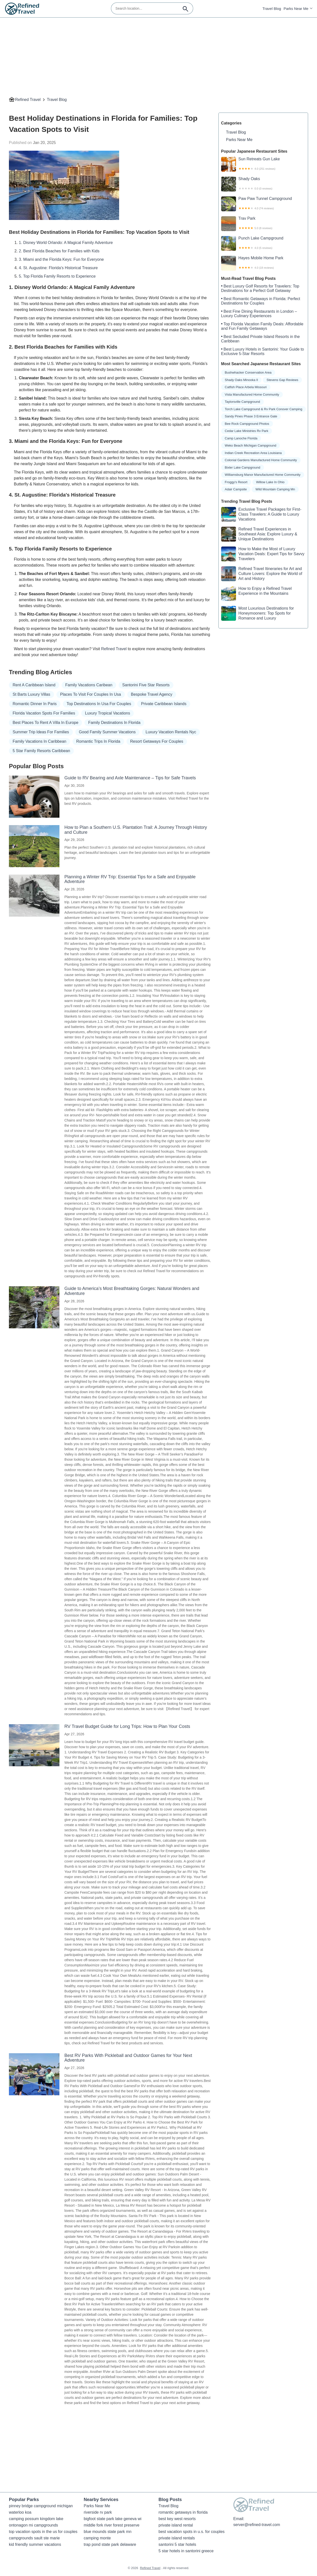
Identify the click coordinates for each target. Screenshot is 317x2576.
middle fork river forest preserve (111, 2525)
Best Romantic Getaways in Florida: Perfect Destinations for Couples (260, 301)
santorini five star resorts (146, 685)
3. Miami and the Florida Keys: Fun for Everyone (61, 259)
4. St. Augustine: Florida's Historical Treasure (58, 268)
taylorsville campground (242, 402)
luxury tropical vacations (107, 713)
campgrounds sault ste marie (34, 2538)
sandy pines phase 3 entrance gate (251, 416)
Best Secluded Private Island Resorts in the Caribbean (260, 338)
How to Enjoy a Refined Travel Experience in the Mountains (256, 593)
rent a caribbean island (34, 685)
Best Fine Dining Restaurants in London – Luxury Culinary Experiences (259, 313)
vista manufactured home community (252, 394)
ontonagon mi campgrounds (33, 2525)
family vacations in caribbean (39, 741)
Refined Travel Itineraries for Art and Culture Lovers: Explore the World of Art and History (261, 573)
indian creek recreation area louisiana (253, 453)
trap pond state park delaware (110, 2544)
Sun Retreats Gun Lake (263, 164)
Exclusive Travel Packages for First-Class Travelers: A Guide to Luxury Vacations (261, 514)
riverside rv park (98, 2512)
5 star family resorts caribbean (41, 751)
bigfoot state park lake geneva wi (112, 2519)
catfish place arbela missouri (246, 387)
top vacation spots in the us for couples (43, 2531)
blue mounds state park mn (108, 2531)
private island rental (175, 2525)
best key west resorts (177, 2519)
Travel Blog (272, 8)
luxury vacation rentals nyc (171, 732)
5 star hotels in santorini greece (185, 2551)
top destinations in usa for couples (99, 704)
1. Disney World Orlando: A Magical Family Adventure (66, 242)
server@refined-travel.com (256, 2525)
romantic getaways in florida (183, 2512)
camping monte (97, 2538)
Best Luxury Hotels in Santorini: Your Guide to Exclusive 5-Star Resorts (262, 351)
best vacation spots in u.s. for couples (191, 2531)
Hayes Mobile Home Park (263, 263)
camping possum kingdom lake (36, 2519)
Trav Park (263, 223)
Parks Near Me (296, 8)
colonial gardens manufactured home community (261, 460)
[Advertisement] (157, 52)
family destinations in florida (114, 722)
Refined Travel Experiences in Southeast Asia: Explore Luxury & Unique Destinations (259, 534)
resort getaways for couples (156, 741)
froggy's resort (236, 482)
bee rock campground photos (247, 424)
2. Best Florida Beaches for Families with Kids (59, 251)
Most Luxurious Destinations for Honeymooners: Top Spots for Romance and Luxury (257, 613)
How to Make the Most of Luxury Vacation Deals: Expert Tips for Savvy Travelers (262, 554)
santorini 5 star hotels (177, 2544)
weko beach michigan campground (250, 445)
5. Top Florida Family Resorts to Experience (57, 276)
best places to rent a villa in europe (45, 722)
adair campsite (236, 489)
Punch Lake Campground (263, 243)
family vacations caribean (88, 685)
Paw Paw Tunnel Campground (263, 203)
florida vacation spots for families (44, 713)
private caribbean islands (163, 704)
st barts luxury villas (31, 694)
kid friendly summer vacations (35, 2544)
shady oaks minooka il (241, 380)
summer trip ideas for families (41, 732)
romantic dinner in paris (35, 704)
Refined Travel (28, 99)
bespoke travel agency (151, 694)
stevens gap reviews (282, 380)
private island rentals (176, 2538)
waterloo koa (20, 2512)
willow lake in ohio (270, 482)
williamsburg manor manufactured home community (263, 475)
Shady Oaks (263, 184)
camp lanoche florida (241, 438)
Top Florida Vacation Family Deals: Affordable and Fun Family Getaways (262, 326)
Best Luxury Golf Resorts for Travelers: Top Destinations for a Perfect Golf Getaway (260, 288)
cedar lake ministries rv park (246, 431)
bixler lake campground (242, 467)
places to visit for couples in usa (90, 694)
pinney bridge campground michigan (41, 2506)
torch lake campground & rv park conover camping (263, 409)
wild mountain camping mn (275, 489)
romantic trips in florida (98, 741)
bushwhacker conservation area (248, 372)
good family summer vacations (107, 732)
